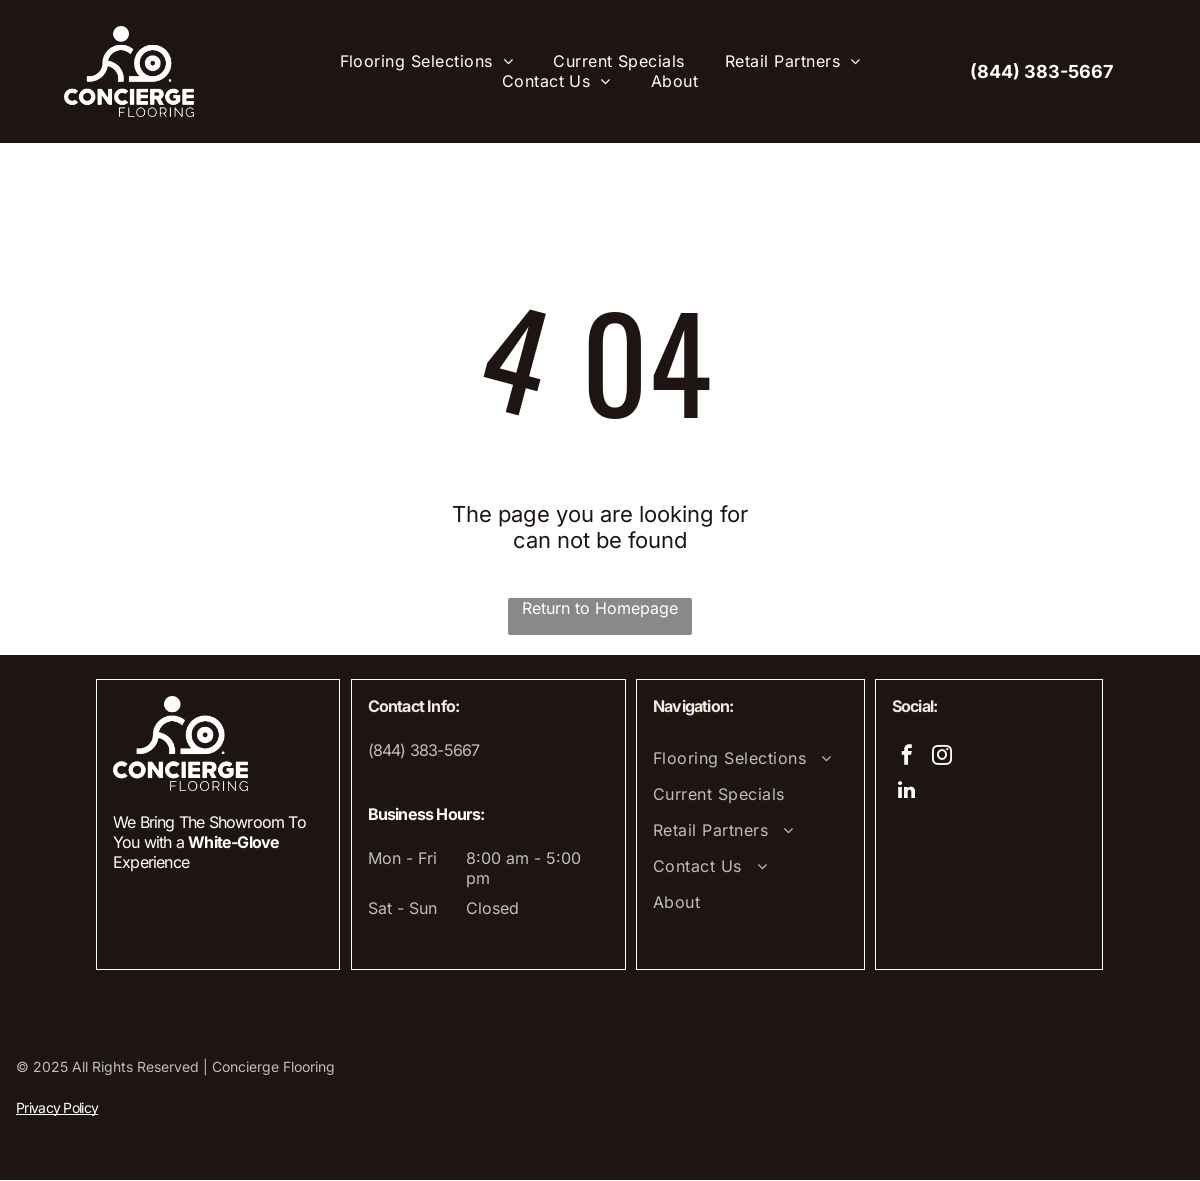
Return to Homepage (600, 609)
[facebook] (907, 758)
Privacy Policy (57, 1108)
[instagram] (942, 758)
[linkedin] (907, 793)
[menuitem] (427, 62)
